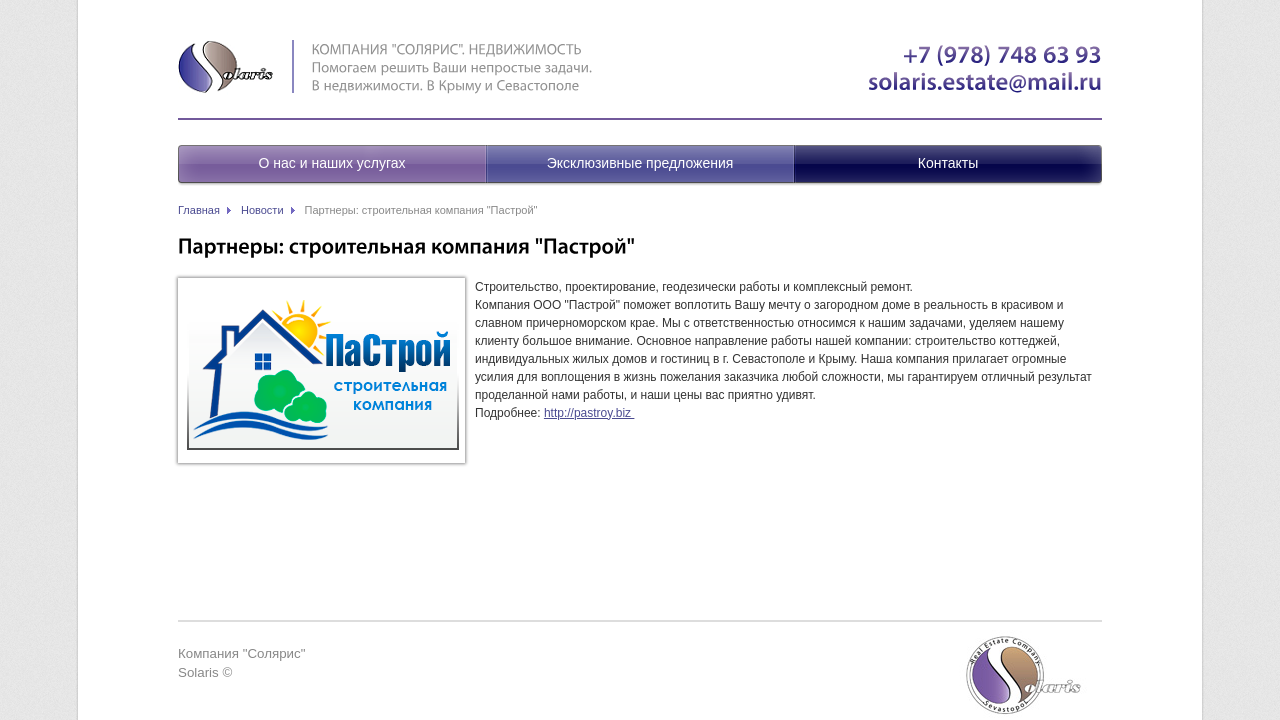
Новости (262, 210)
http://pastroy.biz (589, 413)
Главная (199, 210)
